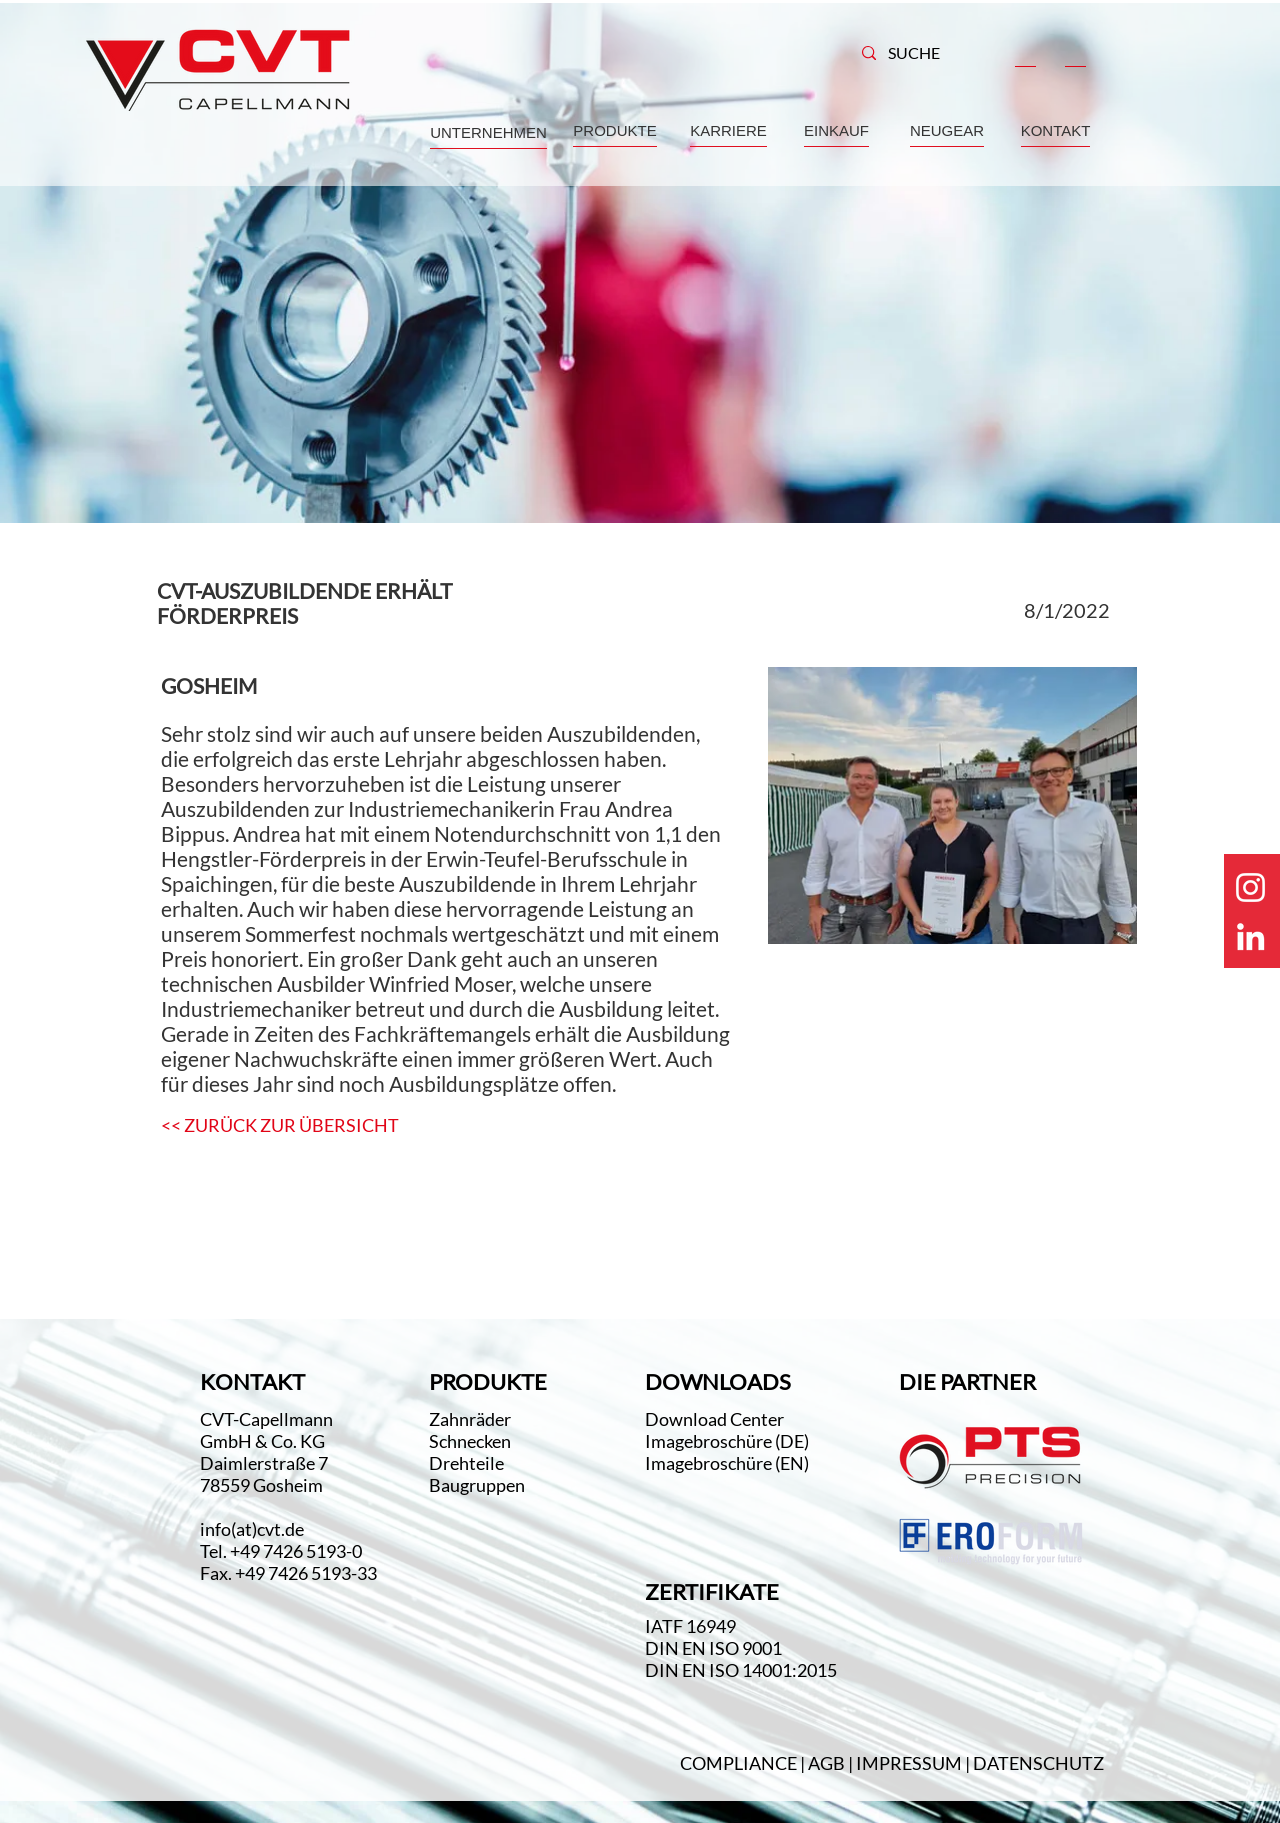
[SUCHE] (924, 53)
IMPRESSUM (909, 1763)
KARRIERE (728, 130)
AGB (828, 1763)
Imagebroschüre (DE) (727, 1441)
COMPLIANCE (738, 1763)
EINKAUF (836, 130)
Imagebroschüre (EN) (727, 1463)
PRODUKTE (614, 130)
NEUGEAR (947, 130)
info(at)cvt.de (252, 1529)
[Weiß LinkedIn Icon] (1250, 936)
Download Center (716, 1419)
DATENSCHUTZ (1038, 1763)
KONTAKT (1056, 130)
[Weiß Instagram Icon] (1250, 887)
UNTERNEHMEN (488, 132)
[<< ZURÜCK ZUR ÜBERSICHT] (280, 1125)
